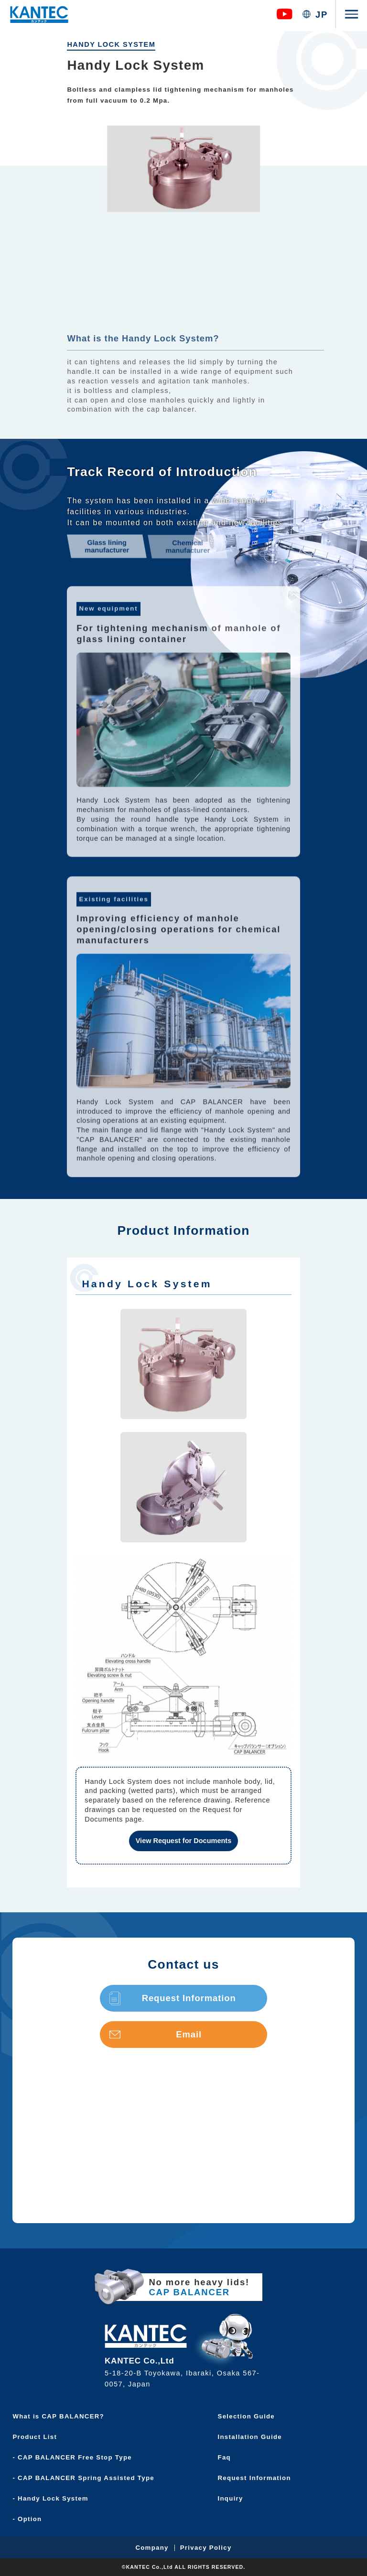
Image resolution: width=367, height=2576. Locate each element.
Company (151, 2547)
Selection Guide (249, 2416)
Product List (38, 2436)
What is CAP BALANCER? (61, 2416)
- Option (30, 2519)
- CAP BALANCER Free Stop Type (75, 2457)
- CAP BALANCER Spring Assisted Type (86, 2477)
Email (155, 2034)
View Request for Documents (184, 1841)
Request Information (172, 1998)
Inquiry (233, 2498)
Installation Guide (253, 2436)
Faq (227, 2457)
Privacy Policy (206, 2547)
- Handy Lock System (53, 2498)
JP (321, 15)
